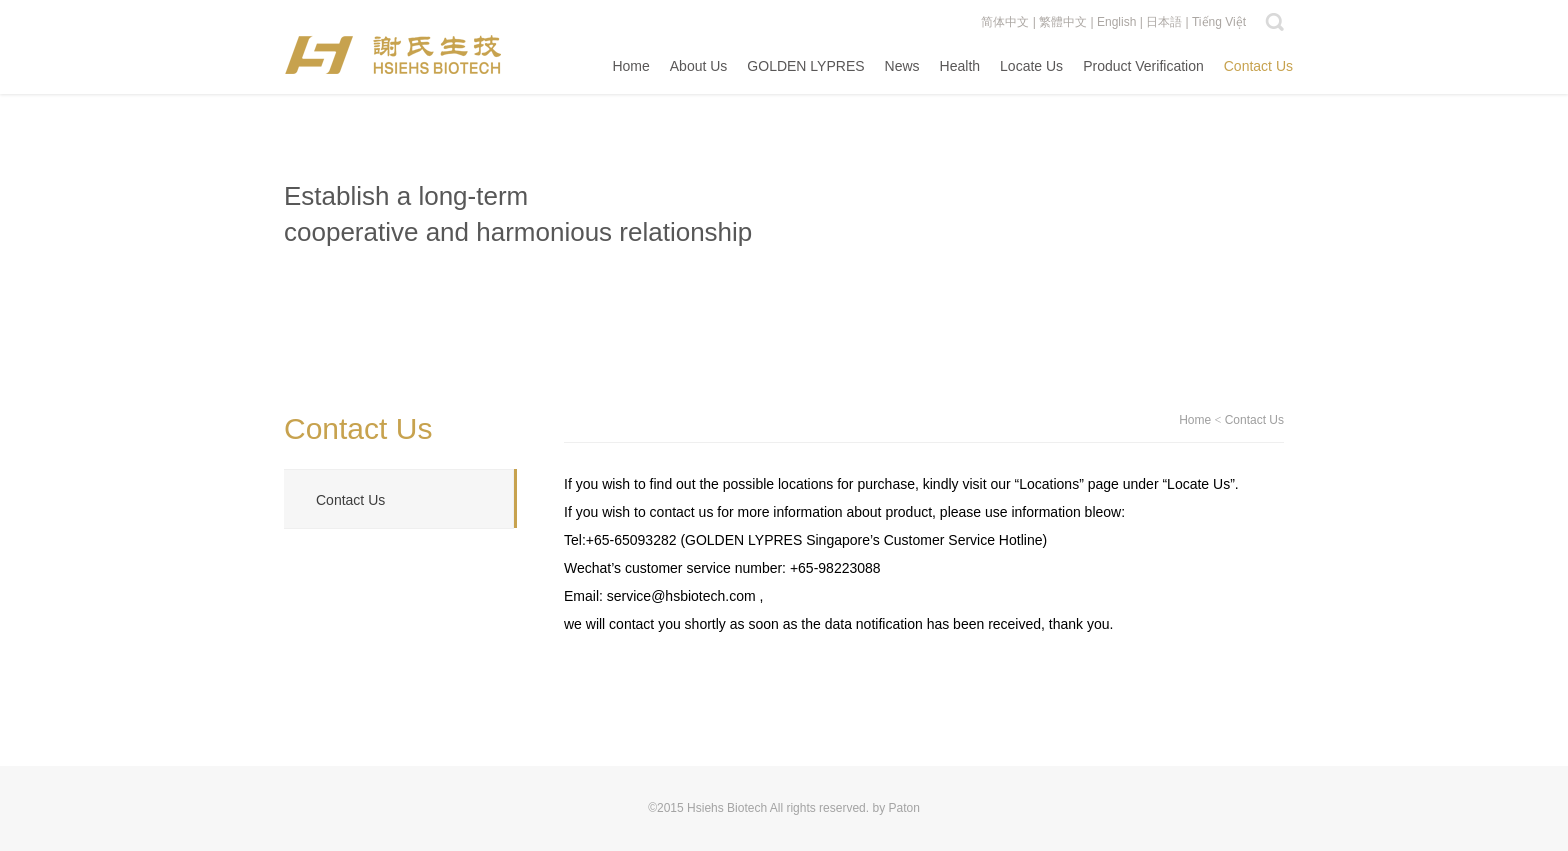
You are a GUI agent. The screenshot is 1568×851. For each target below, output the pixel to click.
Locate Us (1031, 66)
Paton (903, 808)
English (1116, 22)
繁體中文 (1063, 22)
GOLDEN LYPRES (805, 66)
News (902, 66)
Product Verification (1143, 66)
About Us (699, 66)
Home (630, 66)
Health (960, 66)
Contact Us (1258, 66)
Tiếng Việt (1219, 22)
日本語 (1164, 22)
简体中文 (1005, 22)
